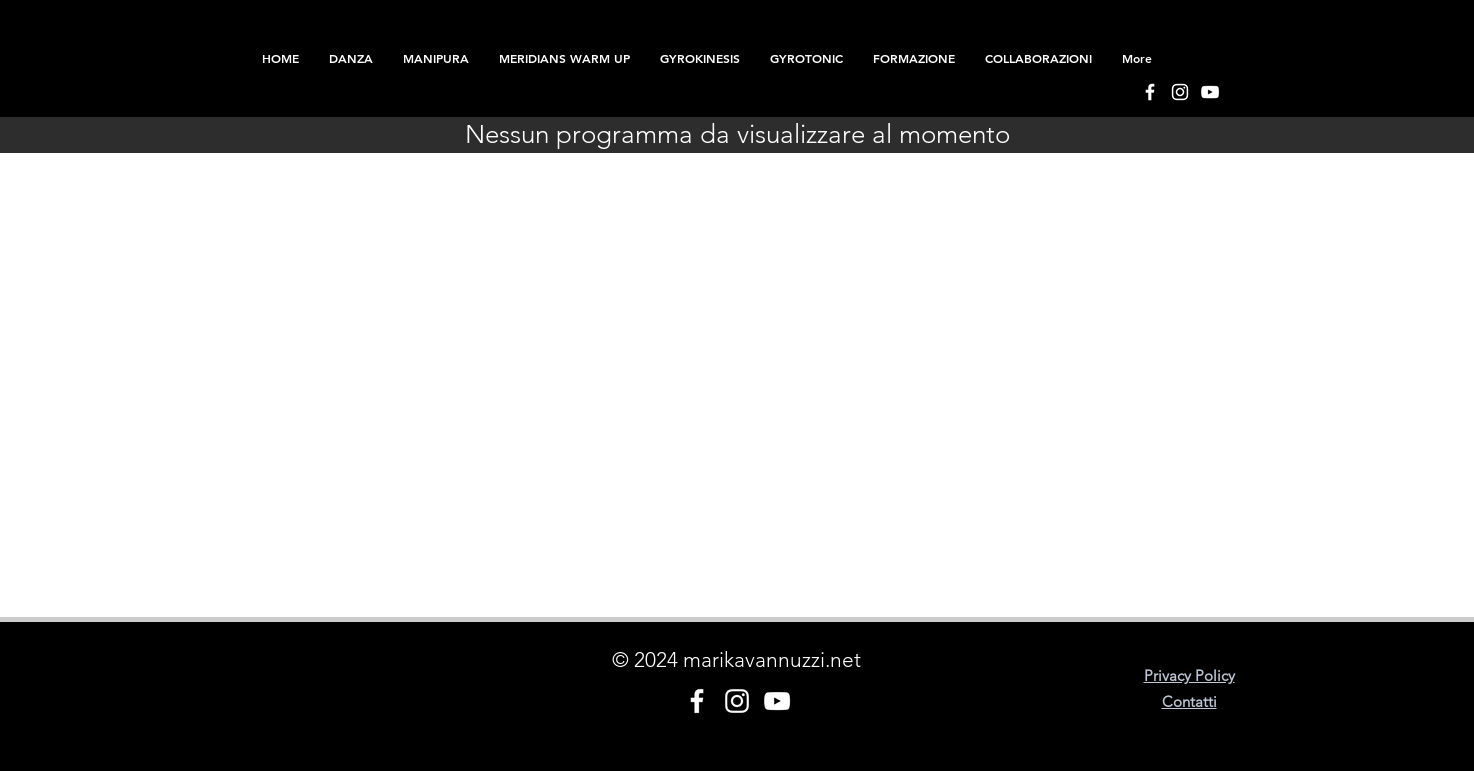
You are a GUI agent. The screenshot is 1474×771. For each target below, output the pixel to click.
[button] (914, 58)
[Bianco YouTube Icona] (1210, 92)
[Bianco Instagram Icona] (1180, 92)
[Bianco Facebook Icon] (1150, 92)
